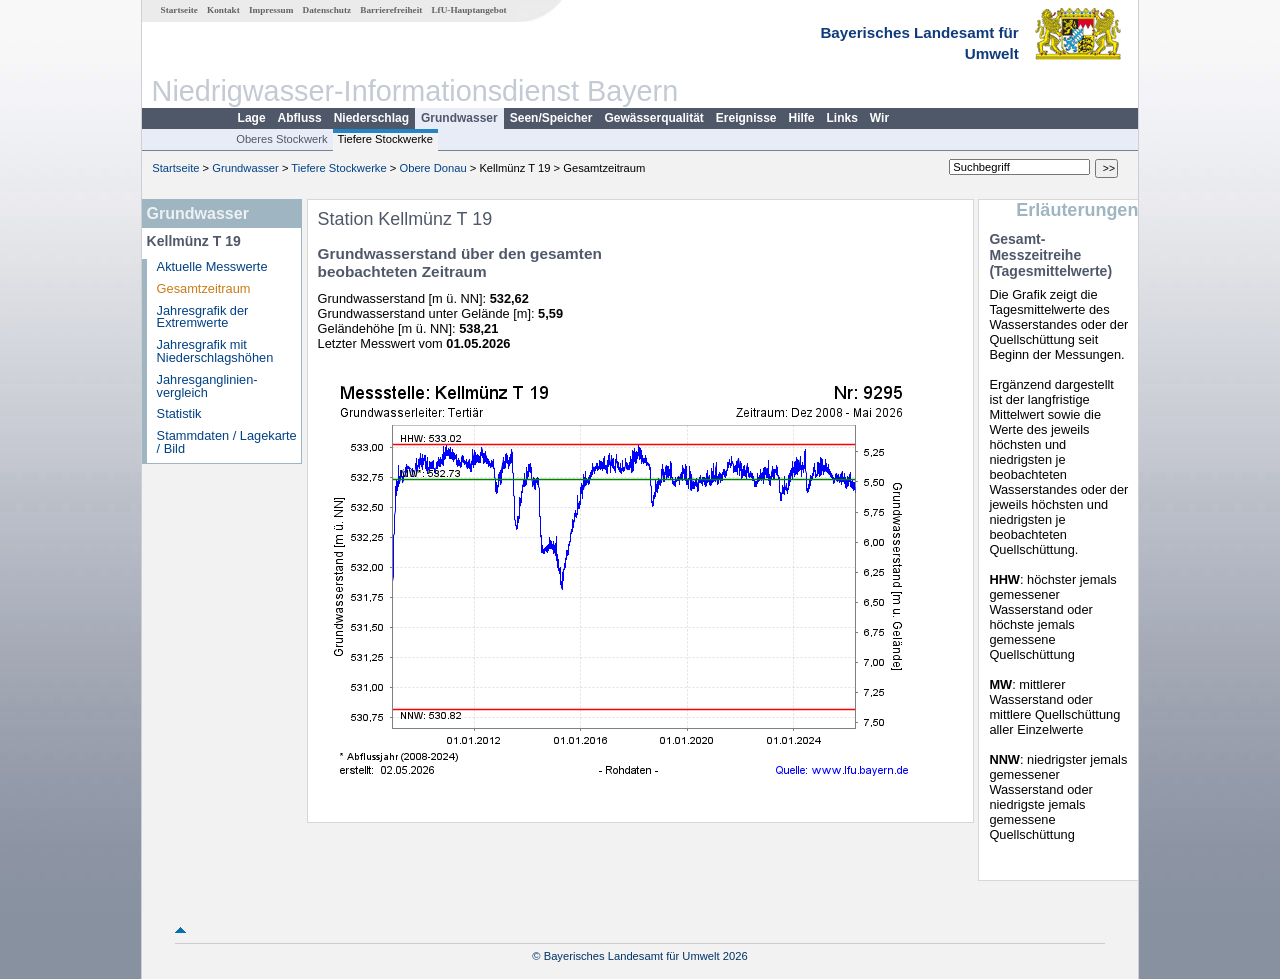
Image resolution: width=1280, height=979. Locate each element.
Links (842, 118)
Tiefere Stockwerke (385, 139)
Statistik (179, 413)
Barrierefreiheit (391, 10)
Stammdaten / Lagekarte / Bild (227, 442)
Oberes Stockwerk (281, 139)
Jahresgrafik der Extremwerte (203, 317)
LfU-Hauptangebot (468, 10)
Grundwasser (459, 118)
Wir (879, 118)
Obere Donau (432, 168)
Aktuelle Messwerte (212, 266)
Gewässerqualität (653, 118)
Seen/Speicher (551, 118)
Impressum (271, 10)
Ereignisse (746, 118)
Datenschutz (327, 10)
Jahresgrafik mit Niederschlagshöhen (215, 351)
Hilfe (802, 118)
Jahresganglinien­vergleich (207, 386)
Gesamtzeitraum (204, 288)
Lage (252, 118)
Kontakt (223, 10)
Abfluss (300, 118)
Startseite (179, 10)
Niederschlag (371, 118)
